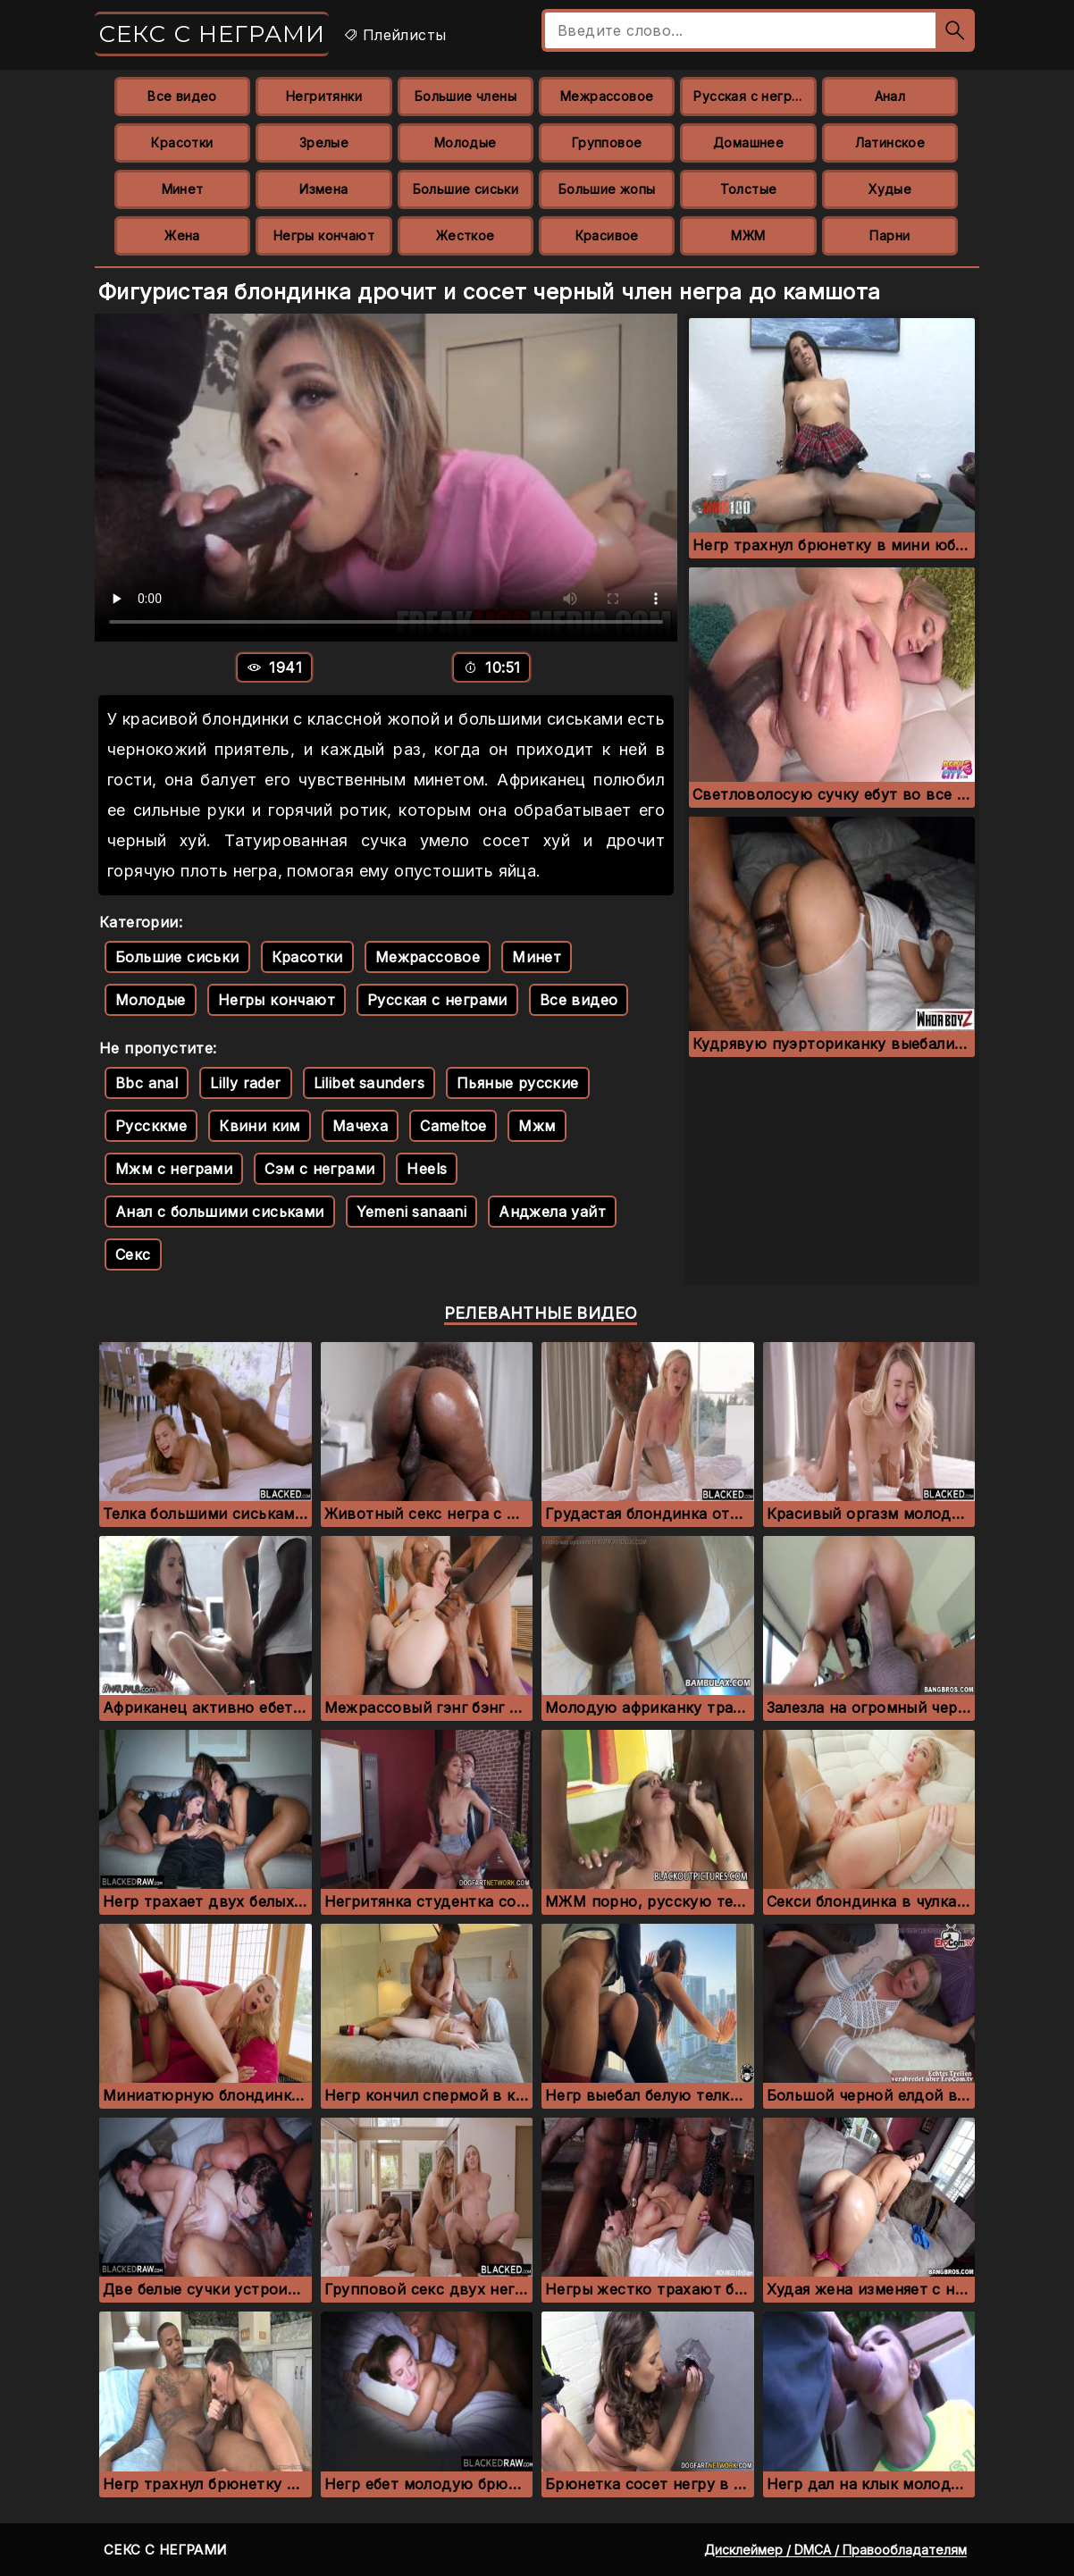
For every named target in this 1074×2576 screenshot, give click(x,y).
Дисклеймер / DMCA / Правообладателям (835, 2549)
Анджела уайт (552, 1212)
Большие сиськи (466, 189)
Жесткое (465, 235)
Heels (427, 1169)
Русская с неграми (754, 96)
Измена (323, 189)
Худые (889, 189)
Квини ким (259, 1126)
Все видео (182, 96)
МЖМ (748, 235)
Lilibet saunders (369, 1083)
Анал (890, 96)
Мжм (536, 1126)
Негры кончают (323, 235)
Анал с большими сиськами (219, 1212)
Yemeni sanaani (412, 1212)
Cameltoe (453, 1126)
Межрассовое (606, 96)
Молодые (465, 142)
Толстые (748, 189)
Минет (183, 189)
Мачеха (360, 1126)
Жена (182, 235)
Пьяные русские (518, 1083)
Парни (889, 235)
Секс (133, 1254)
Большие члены (465, 96)
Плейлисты (394, 35)
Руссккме (151, 1126)
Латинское (890, 142)
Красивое (607, 235)
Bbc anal (146, 1083)
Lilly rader (245, 1083)
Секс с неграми (211, 34)
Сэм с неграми (319, 1169)
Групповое (607, 142)
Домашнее (748, 142)
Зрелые (323, 142)
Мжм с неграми (173, 1169)
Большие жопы (607, 189)
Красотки (182, 142)
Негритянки (324, 96)
